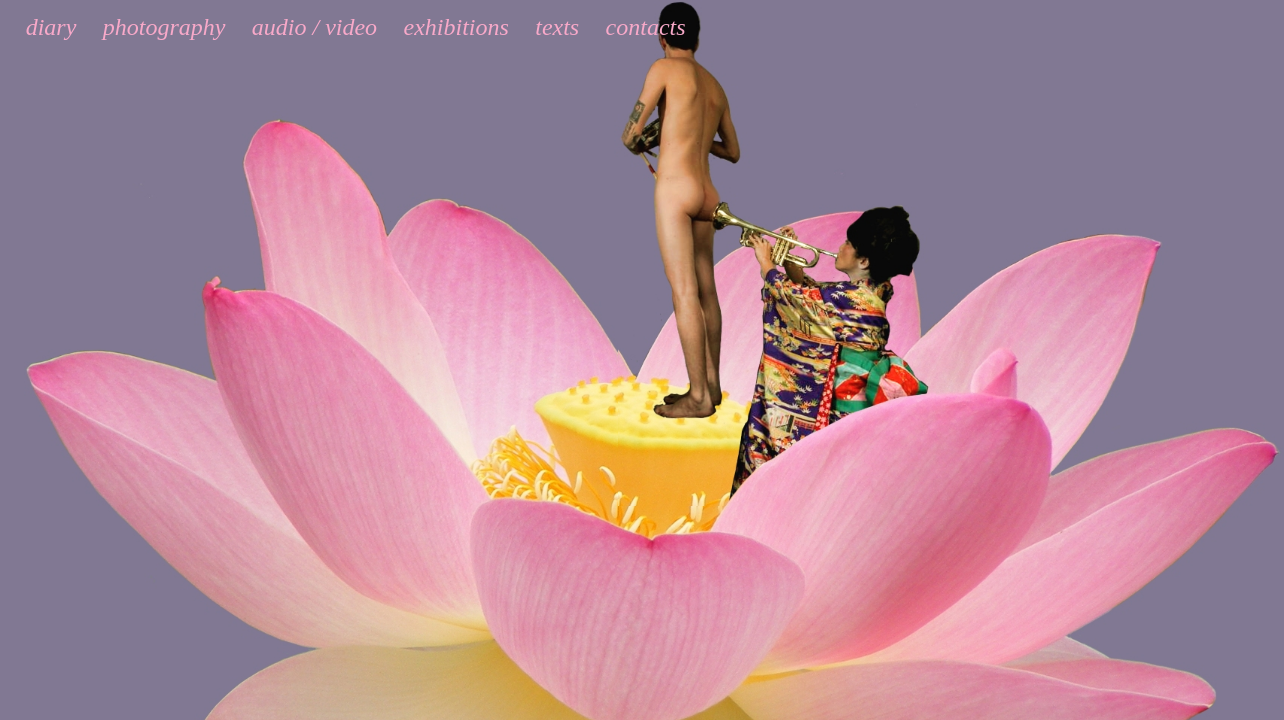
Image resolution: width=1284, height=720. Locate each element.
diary (51, 27)
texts (557, 27)
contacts (646, 27)
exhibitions (456, 27)
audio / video (314, 27)
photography (164, 27)
